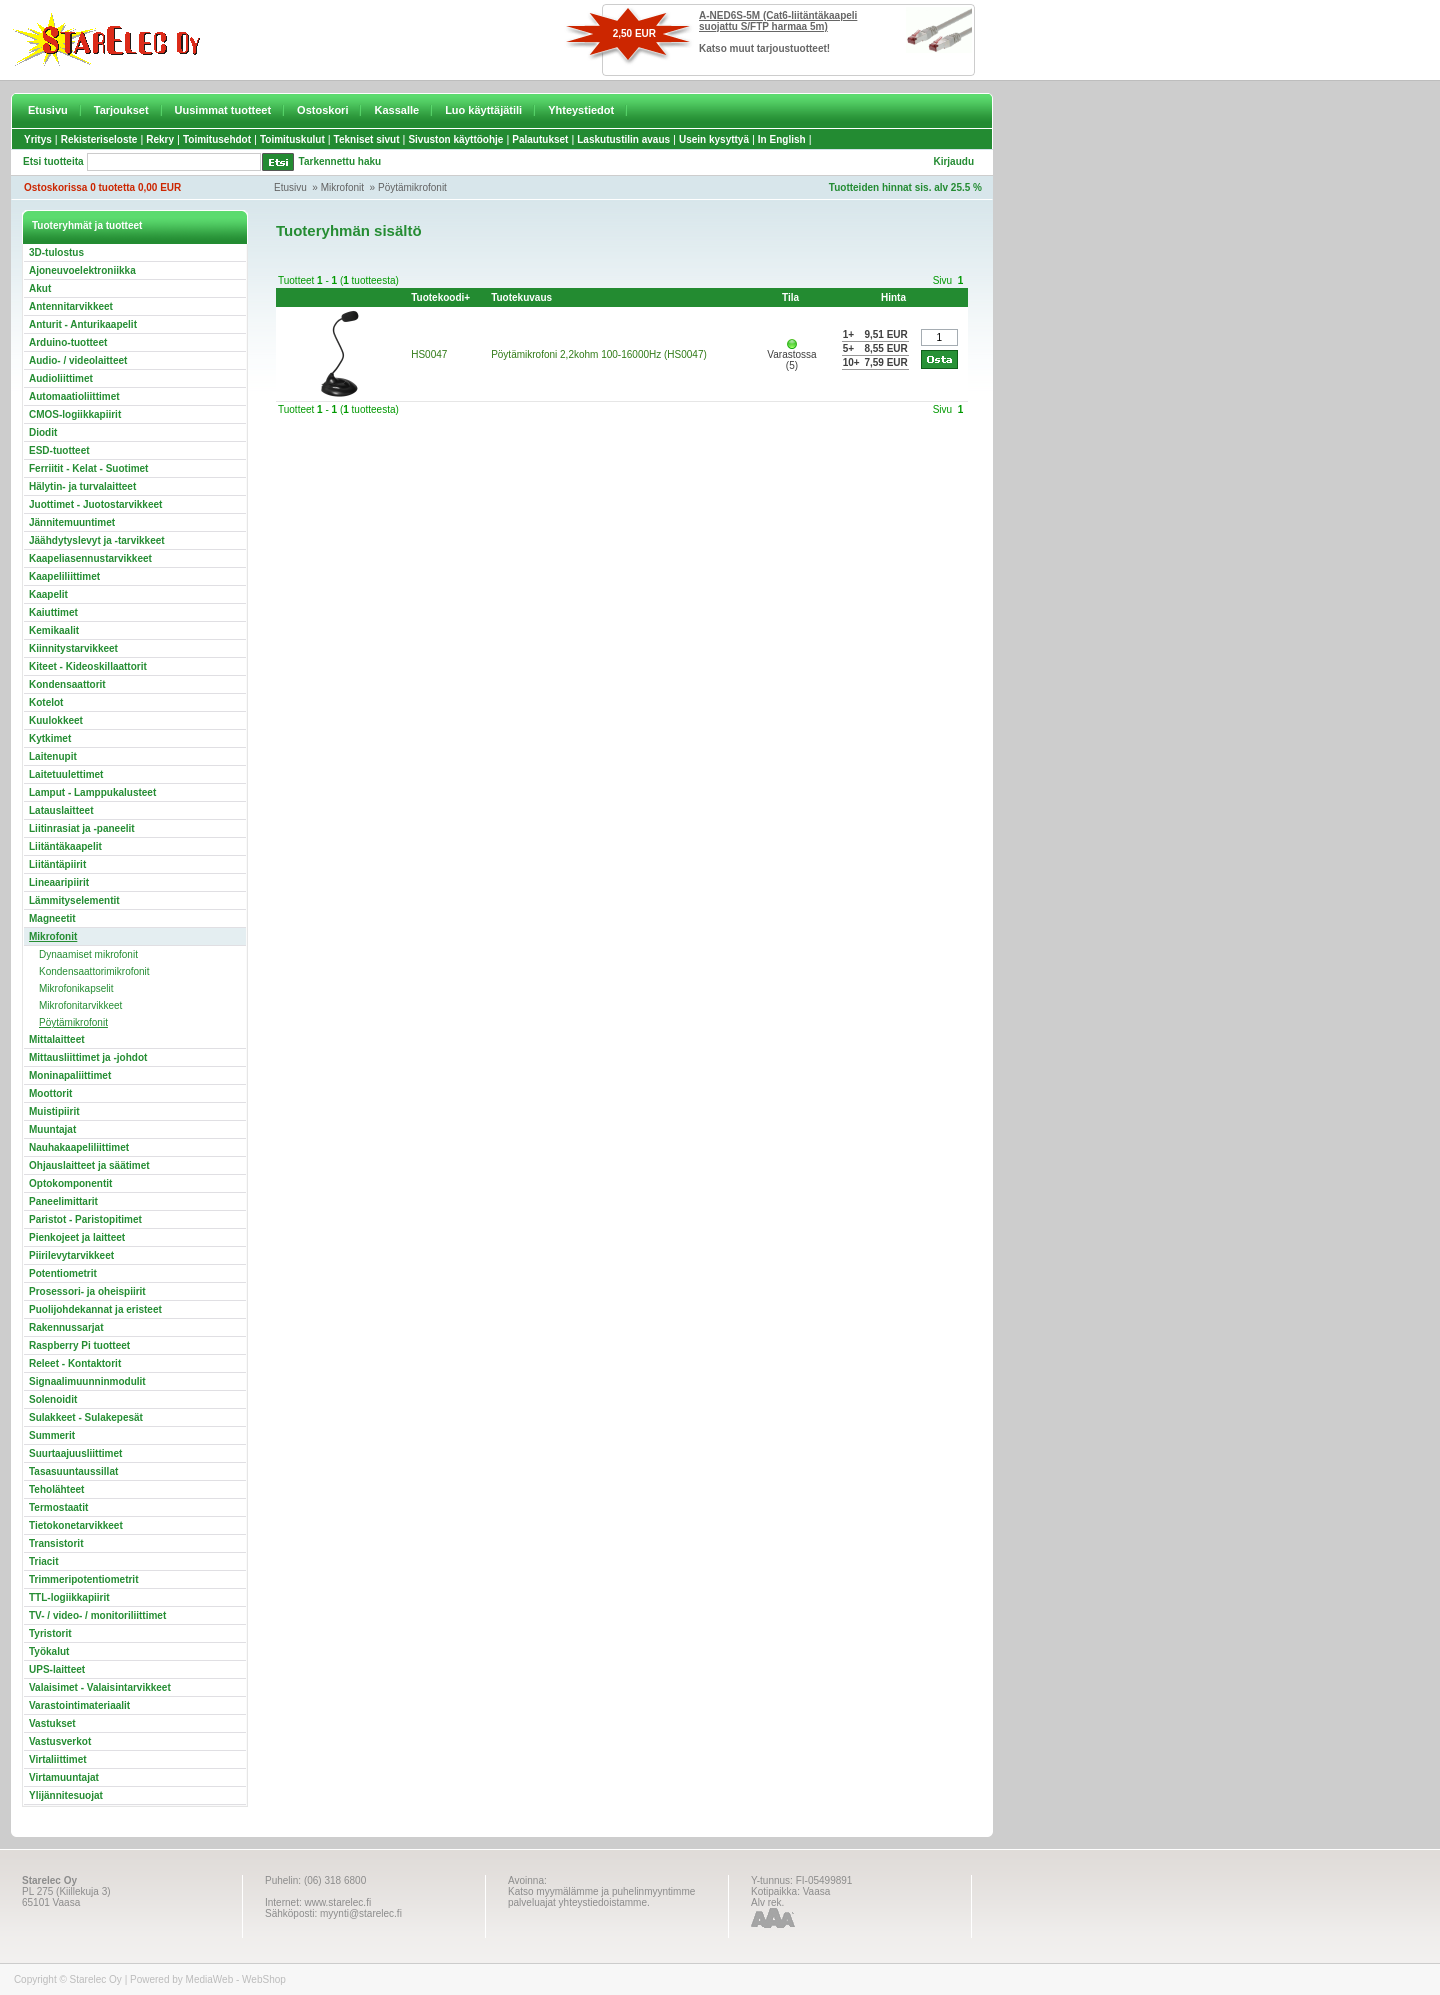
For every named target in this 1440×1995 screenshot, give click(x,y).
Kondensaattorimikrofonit (94, 971)
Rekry (160, 139)
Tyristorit (50, 1633)
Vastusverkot (60, 1741)
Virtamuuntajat (64, 1777)
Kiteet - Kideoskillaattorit (88, 666)
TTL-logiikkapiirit (69, 1597)
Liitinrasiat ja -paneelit (82, 828)
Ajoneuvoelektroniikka (82, 270)
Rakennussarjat (66, 1327)
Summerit (52, 1435)
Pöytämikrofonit (412, 187)
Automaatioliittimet (74, 396)
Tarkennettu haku (340, 161)
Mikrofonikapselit (76, 988)
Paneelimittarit (63, 1201)
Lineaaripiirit (59, 882)
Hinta (893, 297)
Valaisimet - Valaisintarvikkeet (100, 1687)
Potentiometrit (63, 1273)
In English (782, 139)
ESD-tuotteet (59, 450)
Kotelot (46, 702)
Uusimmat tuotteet (223, 110)
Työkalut (49, 1651)
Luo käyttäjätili (483, 110)
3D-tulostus (56, 252)
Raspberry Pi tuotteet (79, 1345)
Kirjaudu (953, 161)
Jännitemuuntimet (72, 522)
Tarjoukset (121, 110)
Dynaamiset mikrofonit (88, 954)
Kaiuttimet (53, 612)
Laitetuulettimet (66, 774)
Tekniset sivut (367, 139)
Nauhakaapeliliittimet (79, 1147)
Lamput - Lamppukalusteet (92, 792)
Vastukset (52, 1723)
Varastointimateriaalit (79, 1705)
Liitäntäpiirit (57, 864)
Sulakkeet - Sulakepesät (86, 1417)
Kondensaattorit (67, 684)
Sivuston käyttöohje (455, 139)
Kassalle (396, 110)
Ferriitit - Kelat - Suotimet (88, 468)
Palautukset (540, 139)
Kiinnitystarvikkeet (73, 648)
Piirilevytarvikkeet (71, 1255)
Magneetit (52, 918)
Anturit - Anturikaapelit (83, 324)
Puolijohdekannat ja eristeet (95, 1309)
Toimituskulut (292, 139)
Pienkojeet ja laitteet (77, 1237)
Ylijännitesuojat (66, 1795)
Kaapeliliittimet (64, 576)
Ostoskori (322, 110)
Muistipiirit (54, 1111)
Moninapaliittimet (70, 1075)
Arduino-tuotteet (68, 342)
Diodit (43, 432)
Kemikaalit (54, 630)
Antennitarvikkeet (71, 306)
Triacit (43, 1561)
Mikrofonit (342, 187)
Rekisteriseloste (99, 139)
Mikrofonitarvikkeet (80, 1005)
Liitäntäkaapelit (65, 846)
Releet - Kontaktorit (75, 1363)
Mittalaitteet (57, 1039)
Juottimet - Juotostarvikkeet (95, 504)
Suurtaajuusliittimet (75, 1453)
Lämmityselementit (74, 900)
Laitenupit (53, 756)
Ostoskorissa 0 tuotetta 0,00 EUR (102, 187)
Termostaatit (58, 1507)
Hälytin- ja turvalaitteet (82, 486)
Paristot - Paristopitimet (85, 1219)
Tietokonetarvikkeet (76, 1525)
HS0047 (429, 354)
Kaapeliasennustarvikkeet (90, 558)
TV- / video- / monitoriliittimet (97, 1615)
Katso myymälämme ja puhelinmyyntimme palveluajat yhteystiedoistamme (601, 1897)
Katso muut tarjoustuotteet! (764, 48)
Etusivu (48, 110)
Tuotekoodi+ (440, 297)
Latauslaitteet (61, 810)
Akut (40, 288)
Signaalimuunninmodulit (87, 1381)
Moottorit (50, 1093)
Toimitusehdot (217, 139)
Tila (790, 297)
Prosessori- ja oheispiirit (87, 1291)
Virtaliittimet (58, 1759)
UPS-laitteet (57, 1669)
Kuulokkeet (56, 720)
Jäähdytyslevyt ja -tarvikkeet (97, 540)
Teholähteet (56, 1489)
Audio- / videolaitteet (78, 360)
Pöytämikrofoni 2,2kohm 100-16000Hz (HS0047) (599, 354)
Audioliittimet (61, 378)
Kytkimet (50, 738)
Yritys (38, 139)
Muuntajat (52, 1129)
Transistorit (56, 1543)
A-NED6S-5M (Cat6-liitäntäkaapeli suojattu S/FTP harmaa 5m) (778, 21)
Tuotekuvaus (521, 297)
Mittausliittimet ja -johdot (88, 1057)
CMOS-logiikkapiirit (75, 414)
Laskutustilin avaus (623, 139)
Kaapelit (48, 594)
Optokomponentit (70, 1183)
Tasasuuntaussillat (73, 1471)
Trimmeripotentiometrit (83, 1579)
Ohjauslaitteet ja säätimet (89, 1165)
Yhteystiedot (581, 110)
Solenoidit (53, 1399)
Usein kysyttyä (714, 139)
